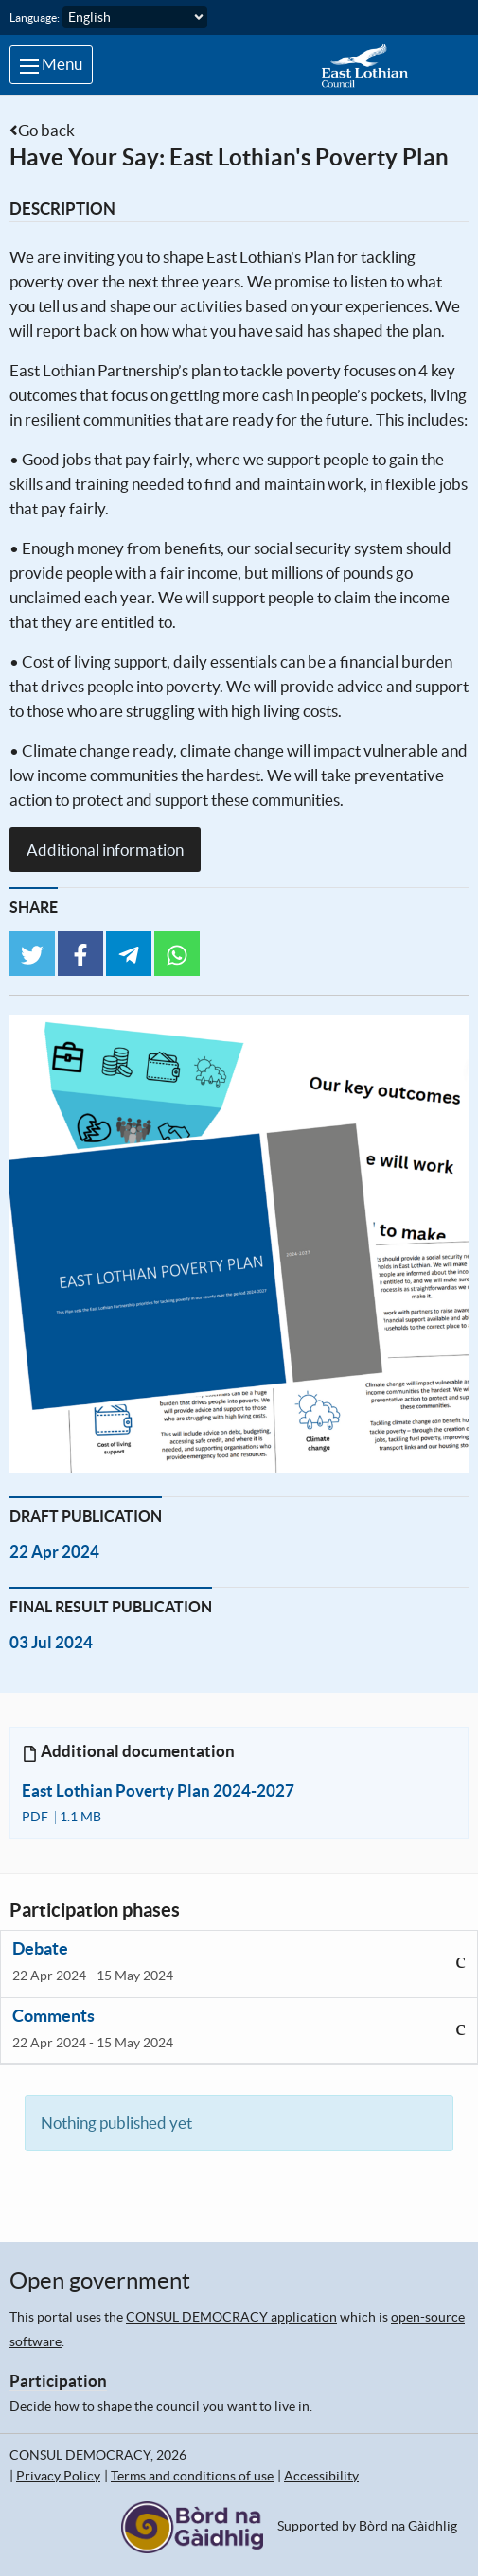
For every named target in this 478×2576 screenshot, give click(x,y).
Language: (34, 17)
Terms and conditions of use (192, 2475)
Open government (99, 2280)
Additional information (105, 850)
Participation (58, 2381)
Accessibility (321, 2475)
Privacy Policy (58, 2475)
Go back (46, 130)
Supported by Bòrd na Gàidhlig (367, 2525)
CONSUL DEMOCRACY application (231, 2316)
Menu (51, 64)
